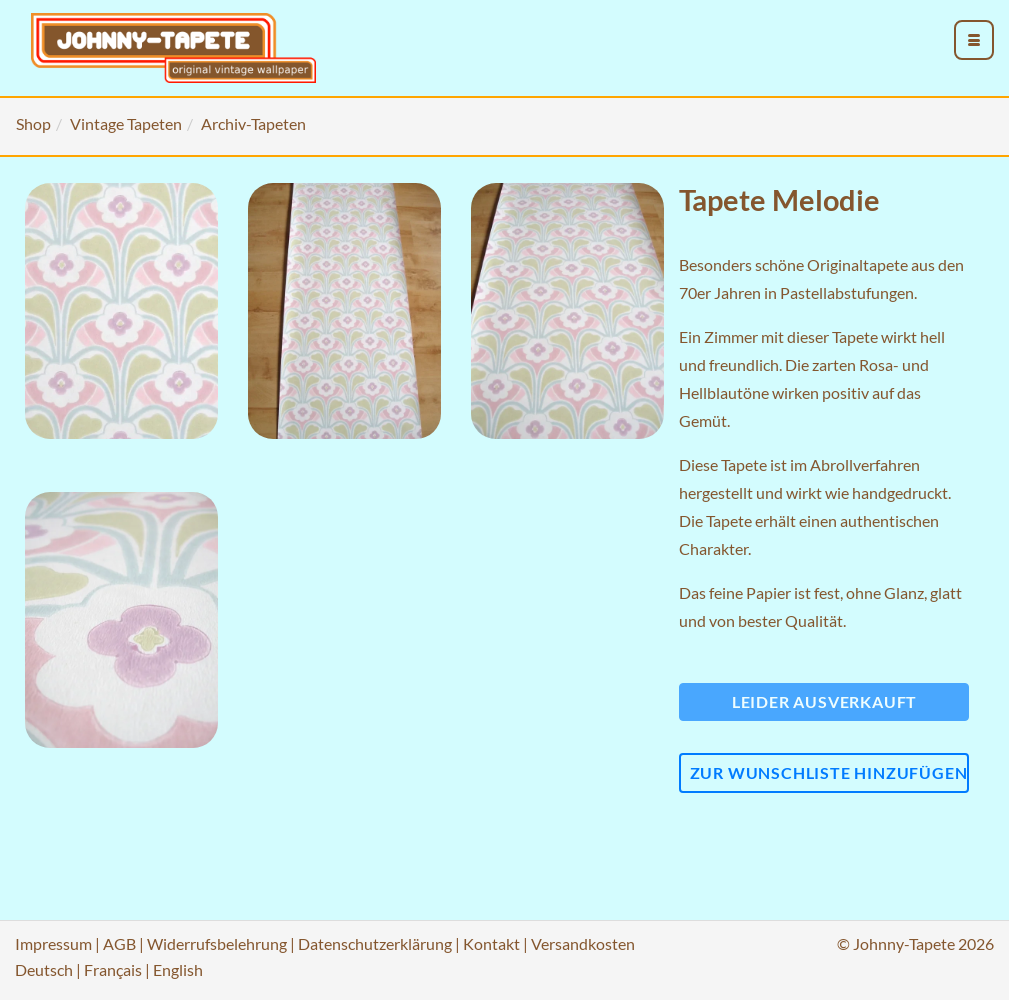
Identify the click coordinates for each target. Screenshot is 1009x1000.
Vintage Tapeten (126, 123)
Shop (33, 123)
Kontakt (491, 943)
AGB (119, 943)
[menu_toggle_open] (974, 40)
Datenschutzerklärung (375, 943)
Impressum (53, 943)
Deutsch (44, 969)
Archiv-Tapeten (253, 123)
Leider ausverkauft (824, 701)
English (178, 969)
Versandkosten (583, 943)
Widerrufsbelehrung (217, 943)
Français (113, 969)
